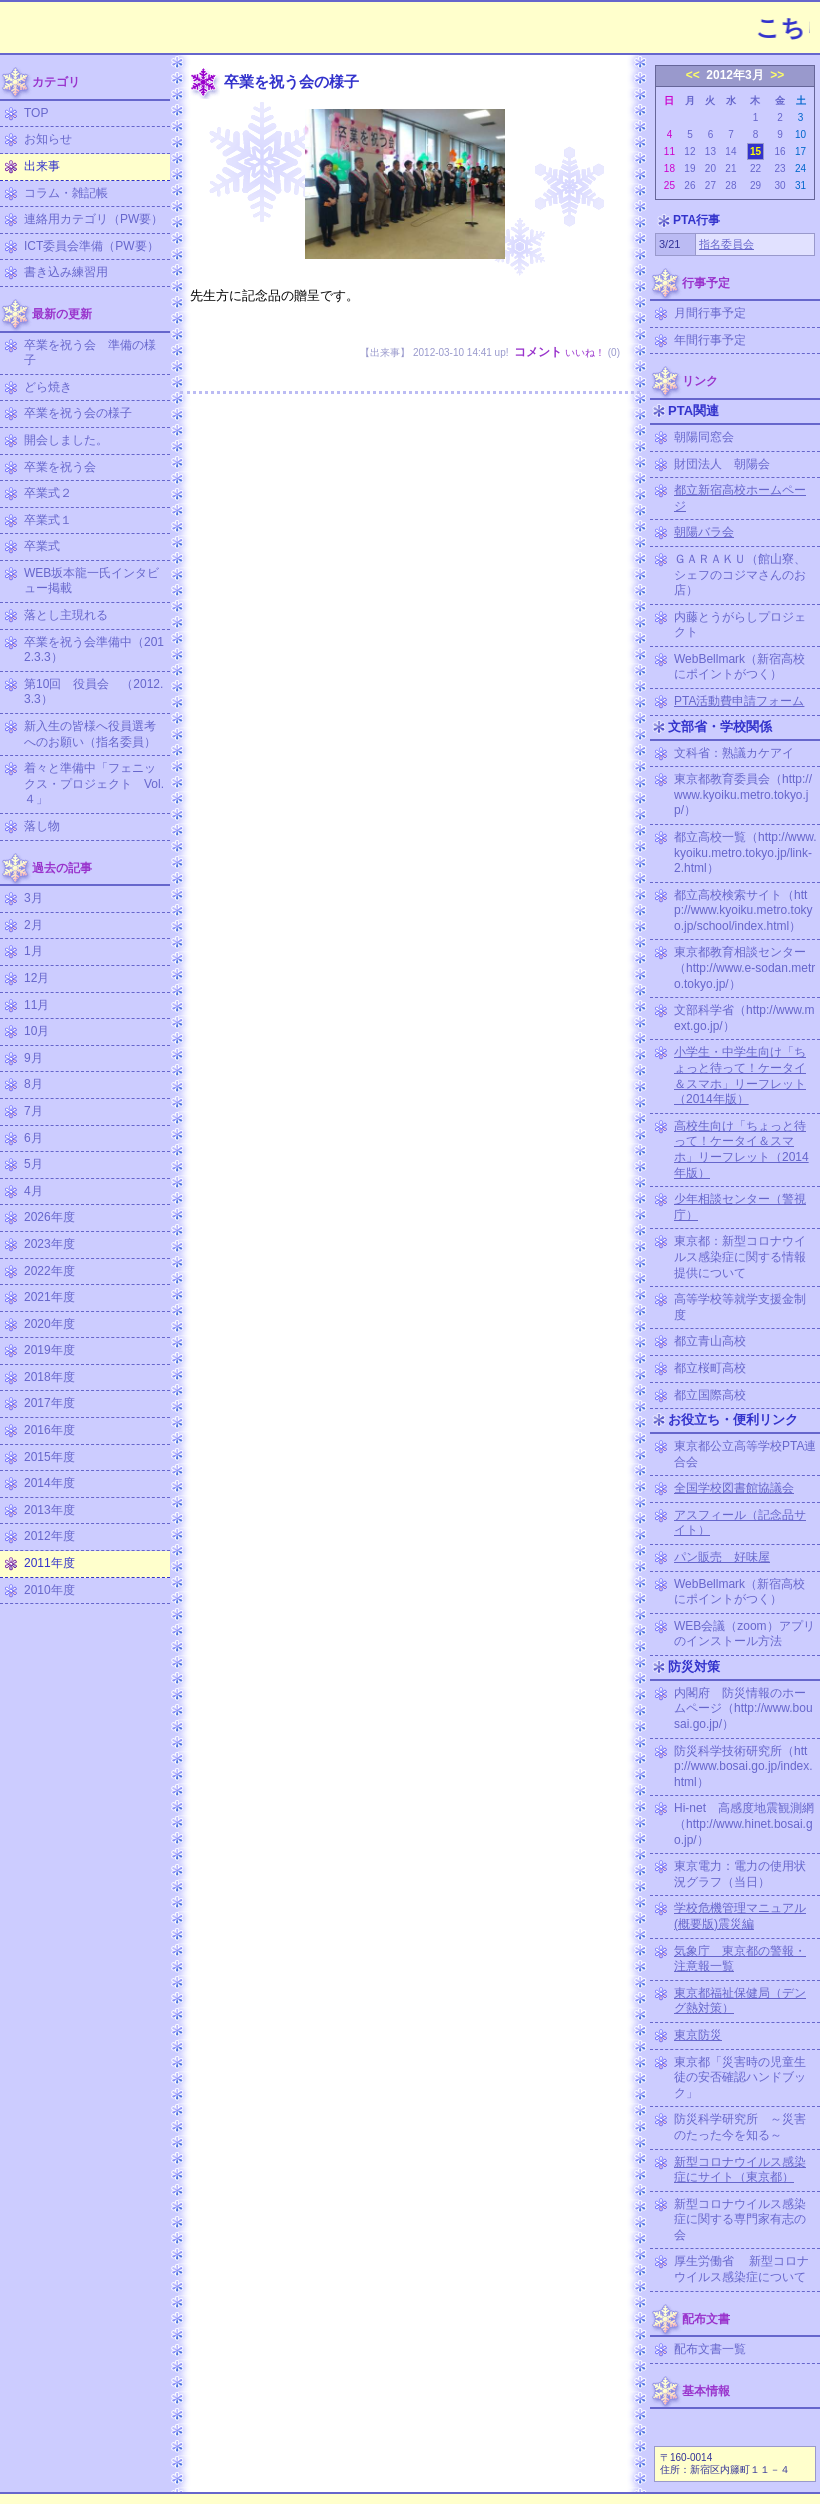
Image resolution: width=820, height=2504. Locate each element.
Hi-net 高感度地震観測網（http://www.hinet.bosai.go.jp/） (744, 1823)
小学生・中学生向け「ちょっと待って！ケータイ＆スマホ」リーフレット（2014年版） (740, 1075)
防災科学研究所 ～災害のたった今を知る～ (740, 2127)
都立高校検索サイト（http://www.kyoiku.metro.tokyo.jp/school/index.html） (743, 910)
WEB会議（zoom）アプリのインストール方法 (744, 1634)
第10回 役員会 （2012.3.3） (93, 692)
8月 (33, 1084)
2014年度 (49, 1483)
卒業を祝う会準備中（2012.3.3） (94, 650)
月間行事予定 (710, 313)
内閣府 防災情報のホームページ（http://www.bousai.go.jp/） (743, 1708)
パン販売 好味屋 (722, 1557)
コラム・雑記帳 (66, 193)
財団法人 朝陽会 (722, 464)
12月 (36, 978)
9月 (33, 1058)
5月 (33, 1164)
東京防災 (698, 2035)
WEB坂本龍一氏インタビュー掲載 (91, 581)
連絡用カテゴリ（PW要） (93, 219)
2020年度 (49, 1324)
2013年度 (49, 1510)
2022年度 (49, 1271)
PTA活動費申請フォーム (739, 701)
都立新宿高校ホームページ (740, 498)
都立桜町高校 (710, 1368)
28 (730, 185)
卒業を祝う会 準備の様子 (90, 353)
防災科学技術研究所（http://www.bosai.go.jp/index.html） (743, 1766)
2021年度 (49, 1297)
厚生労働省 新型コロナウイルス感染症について (741, 2269)
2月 (33, 925)
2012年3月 (734, 75)
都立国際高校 (710, 1395)
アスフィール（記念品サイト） (740, 1523)
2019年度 (49, 1350)
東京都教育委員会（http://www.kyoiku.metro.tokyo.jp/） (743, 794)
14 (730, 151)
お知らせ (48, 139)
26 (689, 185)
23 (779, 168)
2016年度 (49, 1430)
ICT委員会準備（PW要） (91, 246)
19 (689, 168)
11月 (36, 1005)
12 (689, 151)
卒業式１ (48, 520)
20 (710, 168)
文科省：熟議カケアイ (734, 753)
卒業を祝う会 (60, 467)
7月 (33, 1111)
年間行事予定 (710, 340)
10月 (36, 1031)
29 (755, 185)
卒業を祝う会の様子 (78, 413)
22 (755, 168)
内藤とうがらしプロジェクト (740, 625)
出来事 (42, 166)
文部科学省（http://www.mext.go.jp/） (744, 1018)
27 (710, 185)
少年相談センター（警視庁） (740, 1207)
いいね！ (585, 352)
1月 (33, 951)
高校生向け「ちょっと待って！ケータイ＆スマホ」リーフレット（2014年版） (741, 1149)
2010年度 (49, 1590)
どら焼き (48, 387)
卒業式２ (48, 493)
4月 (33, 1191)
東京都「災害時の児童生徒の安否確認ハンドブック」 (740, 2077)
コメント (538, 352)
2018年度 (49, 1377)
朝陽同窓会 (704, 437)
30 (779, 185)
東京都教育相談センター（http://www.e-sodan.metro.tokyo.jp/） (744, 967)
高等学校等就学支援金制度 (740, 1307)
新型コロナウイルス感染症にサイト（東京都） (740, 2170)
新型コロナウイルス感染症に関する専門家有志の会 (740, 2219)
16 (779, 151)
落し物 (42, 826)
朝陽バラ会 (704, 532)
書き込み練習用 (66, 272)
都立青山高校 (710, 1341)
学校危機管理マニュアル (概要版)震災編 (740, 1916)
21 (730, 168)
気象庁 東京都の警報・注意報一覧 (740, 1959)
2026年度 (49, 1217)
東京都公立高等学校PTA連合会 (745, 1454)
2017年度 (49, 1403)
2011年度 (49, 1563)
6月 (33, 1138)
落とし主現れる (66, 615)
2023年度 (49, 1244)
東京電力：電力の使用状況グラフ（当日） (740, 1874)
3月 (33, 898)
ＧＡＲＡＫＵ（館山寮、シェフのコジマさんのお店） (740, 574)
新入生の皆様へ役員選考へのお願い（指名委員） (90, 734)
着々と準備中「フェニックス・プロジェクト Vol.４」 (94, 783)
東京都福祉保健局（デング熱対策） (740, 2001)
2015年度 (49, 1457)
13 (710, 151)
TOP (36, 113)
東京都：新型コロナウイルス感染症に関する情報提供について (740, 1256)
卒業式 (42, 546)
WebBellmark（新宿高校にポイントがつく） (739, 667)
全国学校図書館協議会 (734, 1488)
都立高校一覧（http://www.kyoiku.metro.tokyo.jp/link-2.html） (745, 852)
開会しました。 (66, 440)
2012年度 (49, 1536)
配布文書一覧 (710, 2349)
